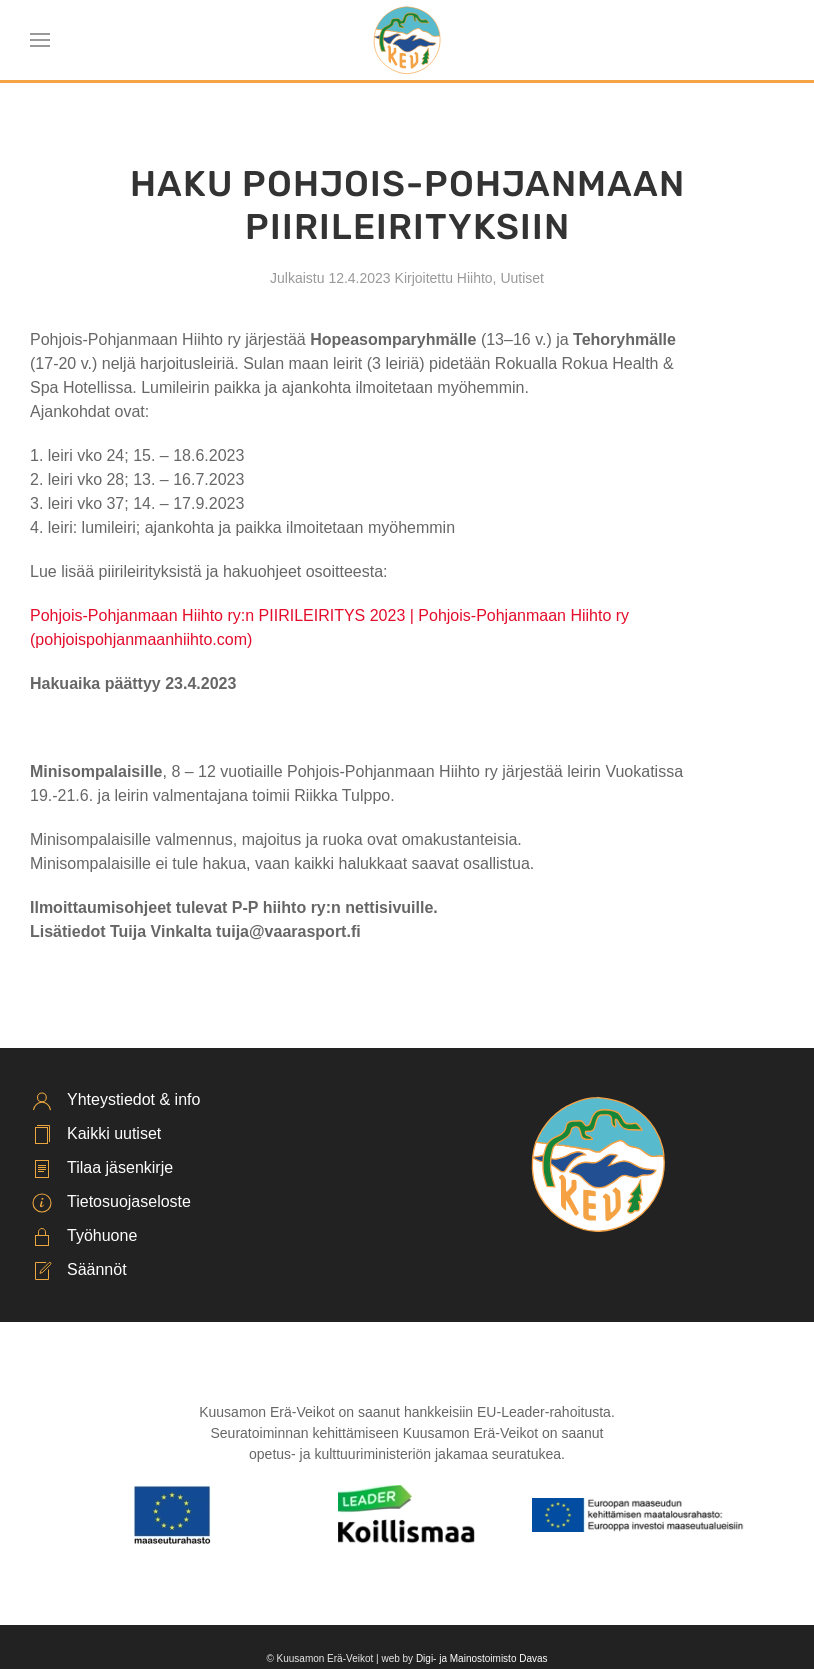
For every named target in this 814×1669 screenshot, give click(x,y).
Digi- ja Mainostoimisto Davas (482, 1658)
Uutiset (522, 278)
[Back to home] (407, 40)
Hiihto (475, 278)
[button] (40, 40)
